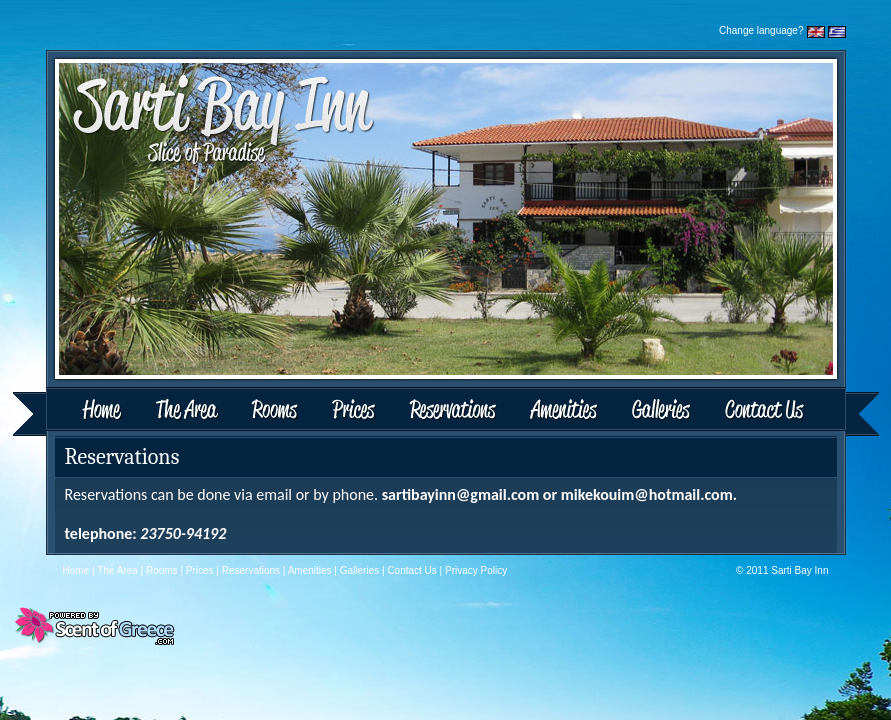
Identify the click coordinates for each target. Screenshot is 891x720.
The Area (189, 411)
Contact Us (793, 411)
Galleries (661, 411)
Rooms (276, 411)
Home (77, 411)
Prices (354, 411)
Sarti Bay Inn (799, 570)
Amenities (563, 411)
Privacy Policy (476, 570)
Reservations (452, 411)
